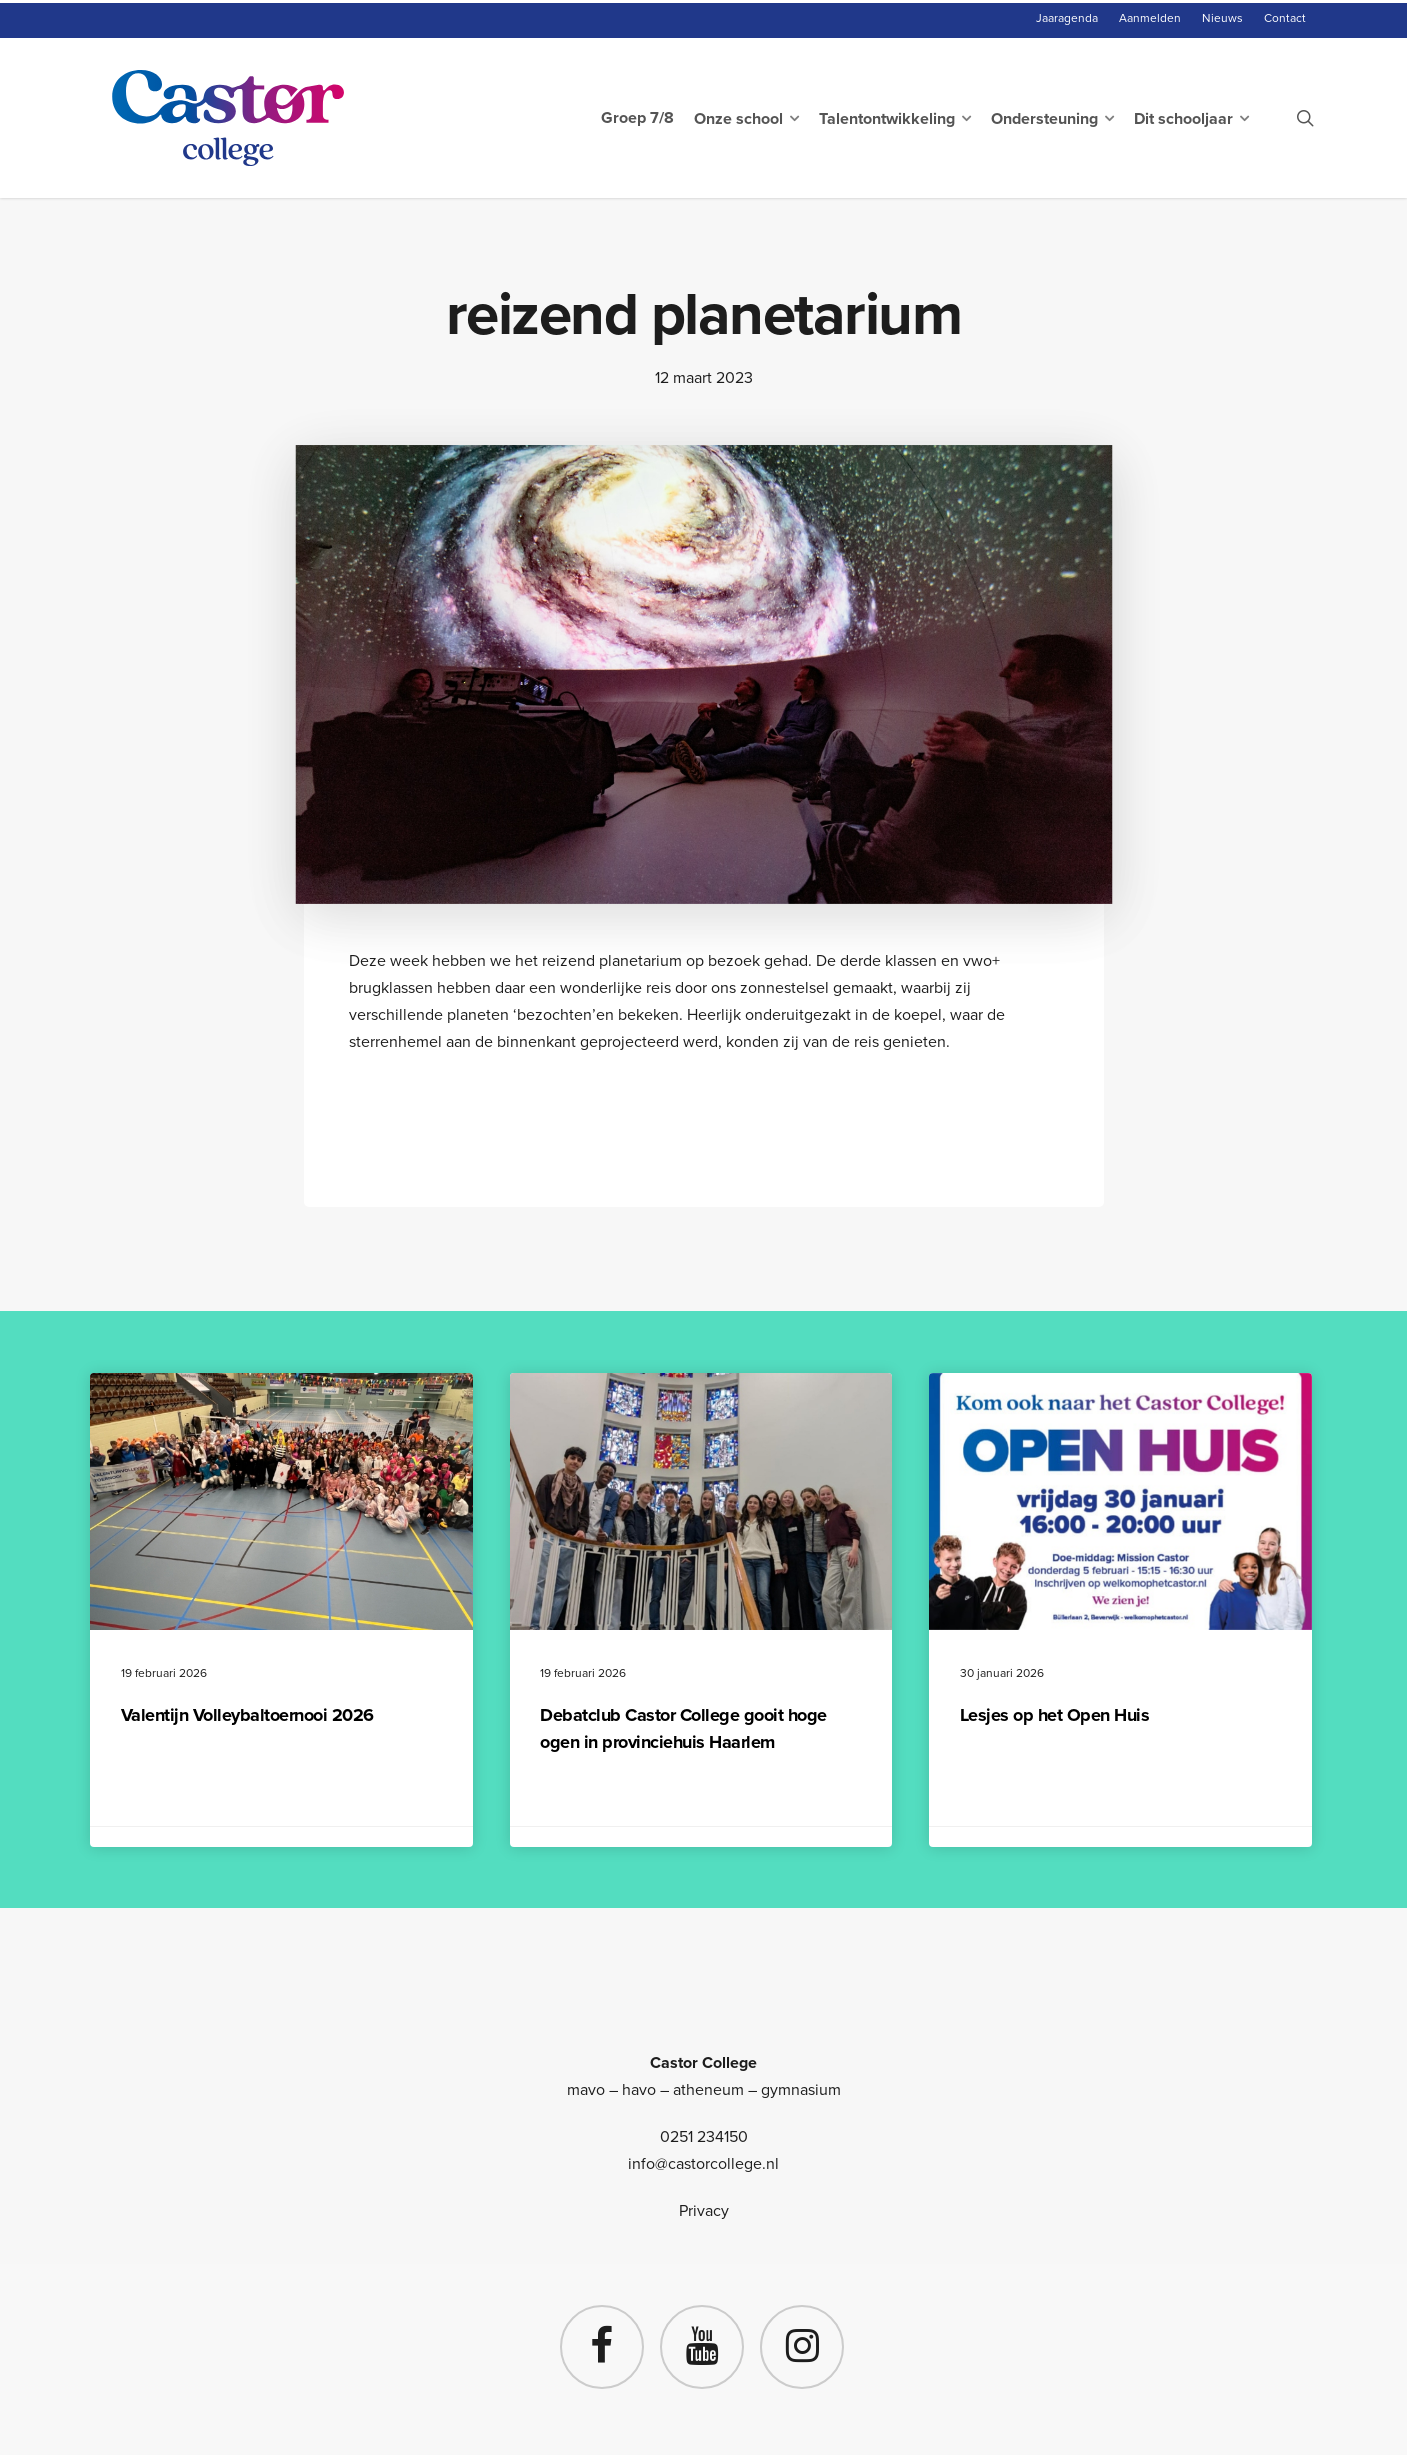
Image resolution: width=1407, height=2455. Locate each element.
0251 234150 (704, 2136)
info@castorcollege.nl (703, 2163)
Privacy (704, 2210)
